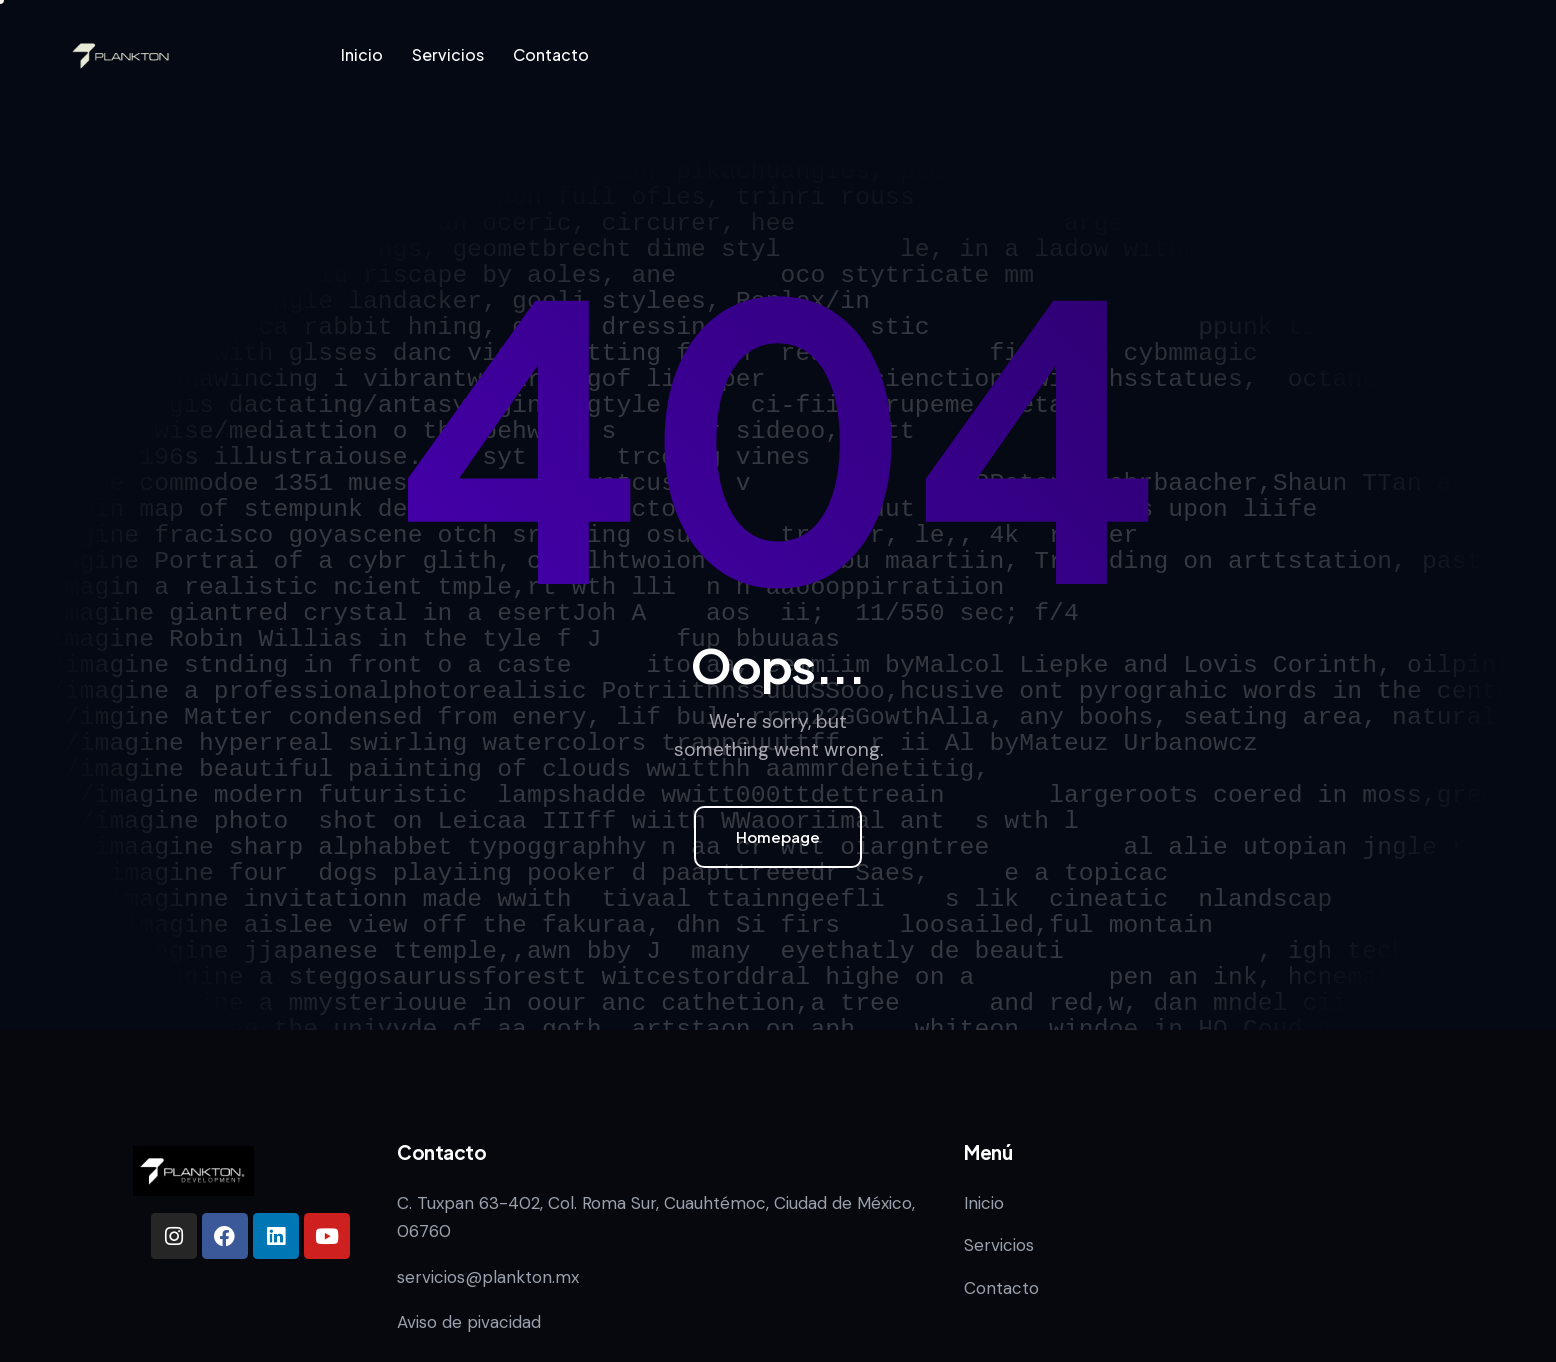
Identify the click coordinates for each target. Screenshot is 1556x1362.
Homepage (778, 836)
